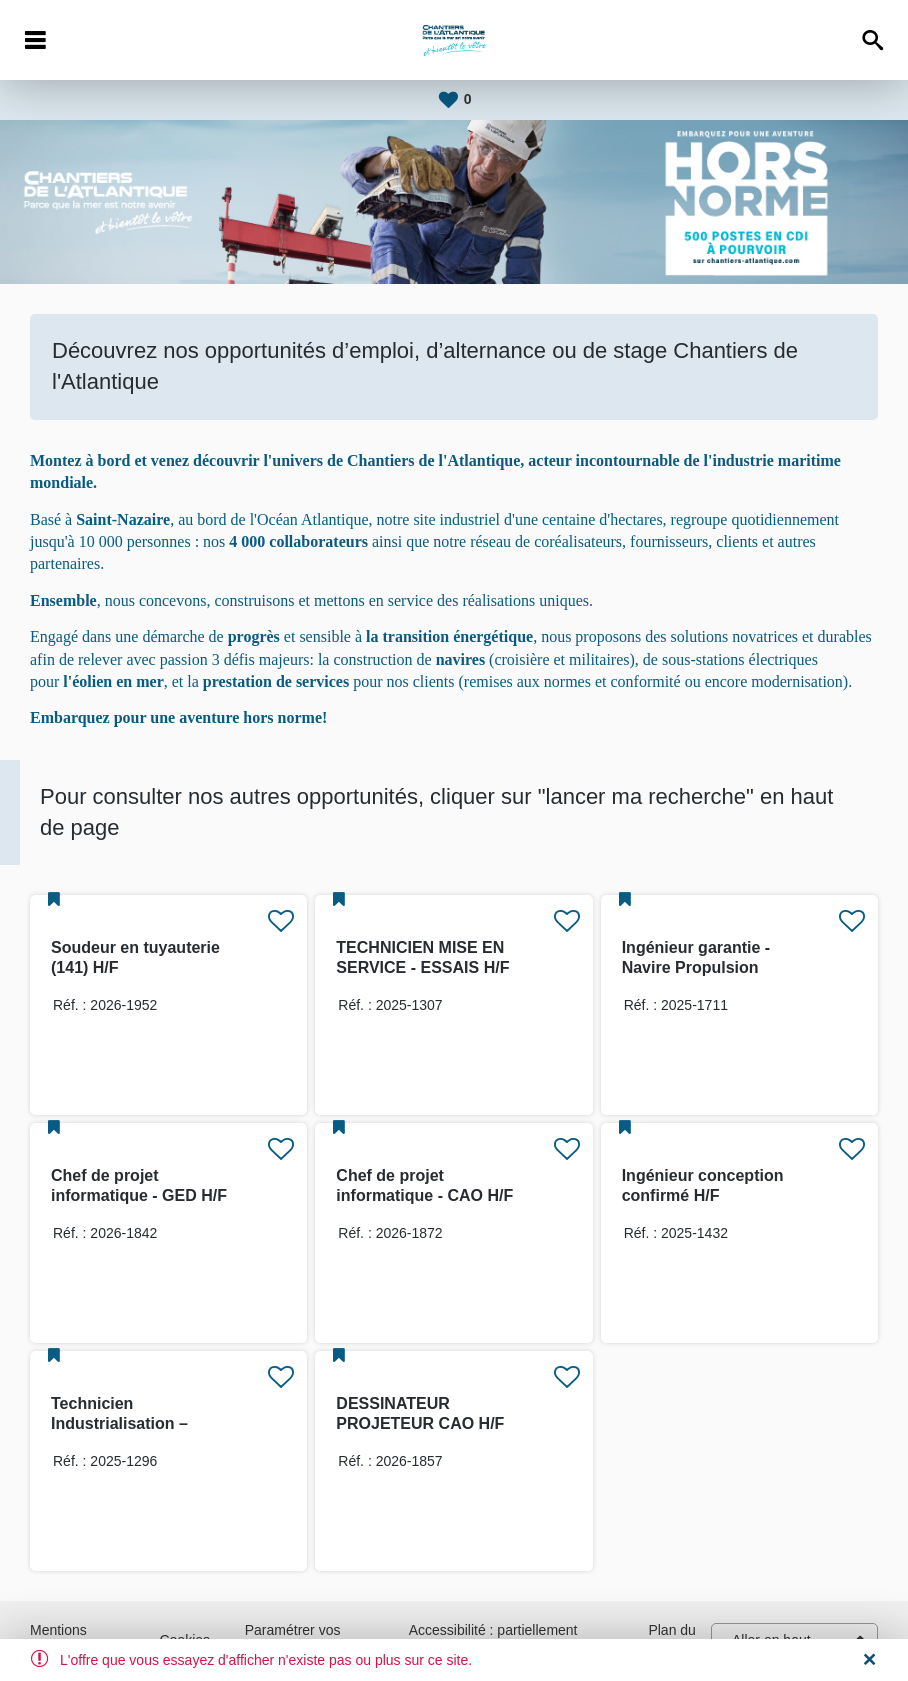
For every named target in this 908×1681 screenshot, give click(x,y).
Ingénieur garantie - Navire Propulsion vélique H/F (696, 967)
